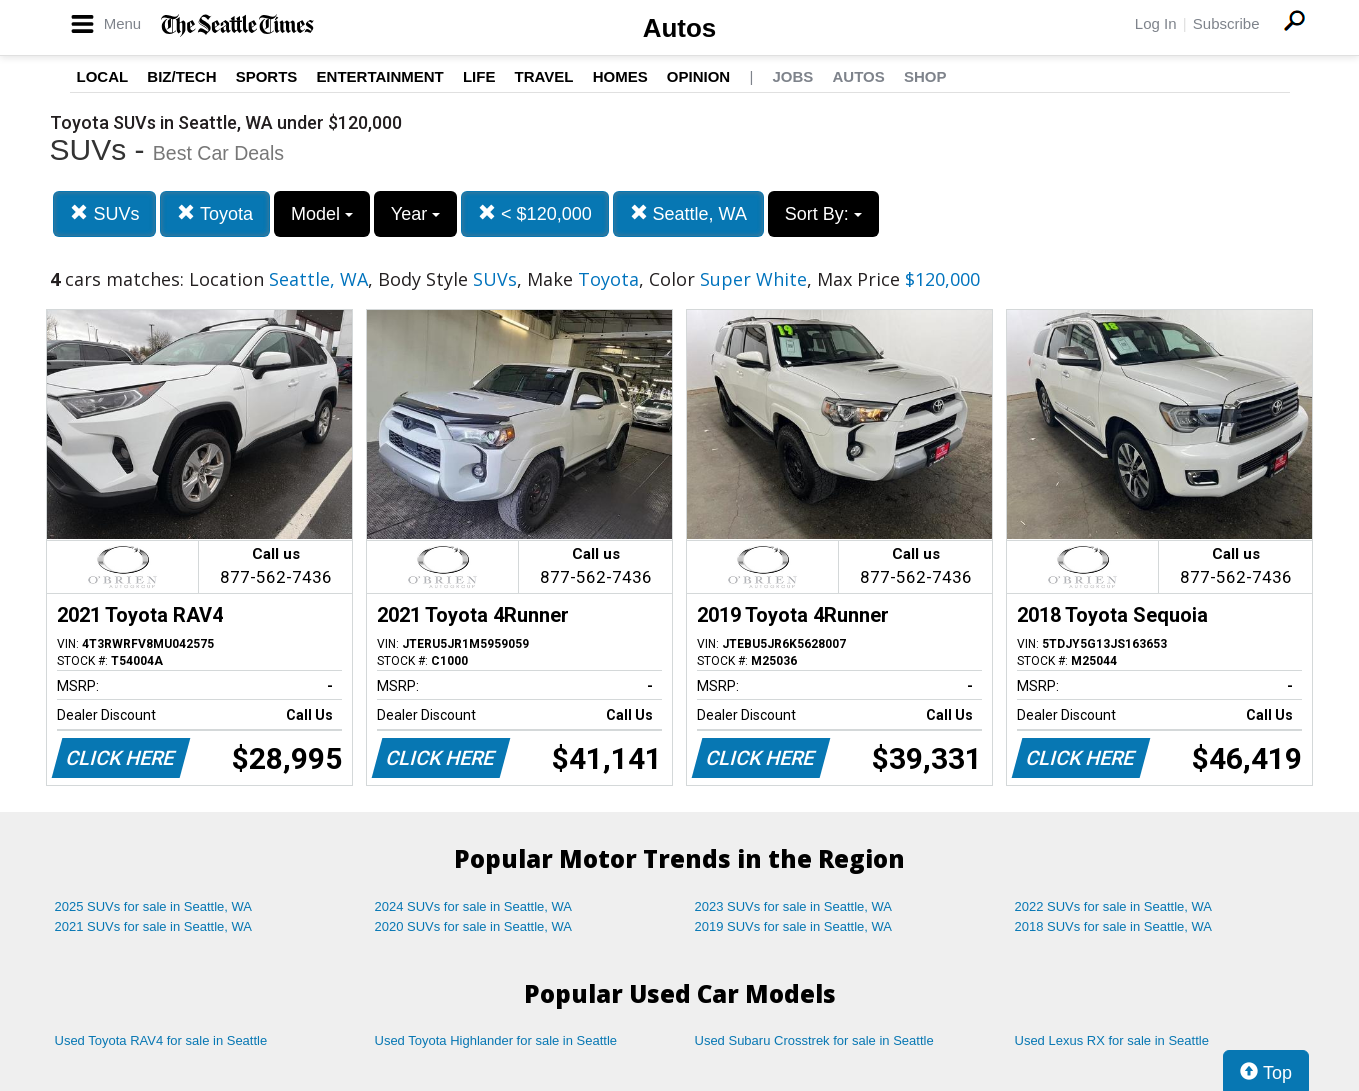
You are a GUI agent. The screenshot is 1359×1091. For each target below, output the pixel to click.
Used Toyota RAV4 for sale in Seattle (161, 1040)
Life (479, 76)
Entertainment (380, 76)
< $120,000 (535, 213)
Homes (620, 76)
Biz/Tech (181, 76)
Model (322, 214)
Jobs (792, 76)
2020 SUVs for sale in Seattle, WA (474, 926)
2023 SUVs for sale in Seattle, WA (794, 906)
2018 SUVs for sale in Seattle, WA (1114, 926)
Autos (680, 28)
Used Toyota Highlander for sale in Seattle (496, 1040)
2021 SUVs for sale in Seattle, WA (154, 926)
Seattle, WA (688, 213)
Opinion (698, 76)
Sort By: (823, 214)
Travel (544, 76)
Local (103, 76)
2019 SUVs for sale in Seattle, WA (794, 926)
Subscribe (1226, 23)
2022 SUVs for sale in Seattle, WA (1114, 906)
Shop (925, 76)
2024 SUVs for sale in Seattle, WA (474, 906)
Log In (1156, 23)
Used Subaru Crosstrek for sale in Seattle (814, 1040)
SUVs (104, 213)
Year (415, 214)
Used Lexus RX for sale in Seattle (1112, 1040)
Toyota (215, 213)
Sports (267, 76)
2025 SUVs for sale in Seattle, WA (154, 906)
